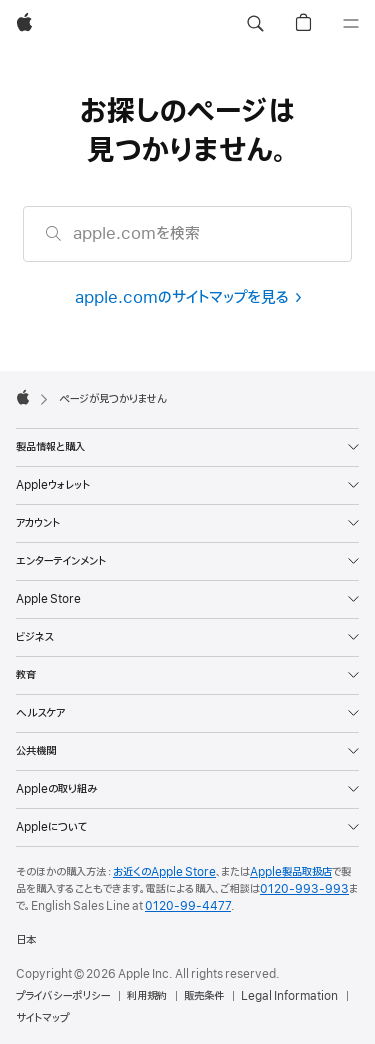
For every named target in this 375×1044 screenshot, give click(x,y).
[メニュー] (351, 24)
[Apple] (24, 24)
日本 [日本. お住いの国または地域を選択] (26, 940)
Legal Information (289, 996)
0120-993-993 (304, 889)
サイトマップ (42, 1018)
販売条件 (204, 996)
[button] (255, 24)
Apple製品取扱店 (291, 872)
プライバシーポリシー (63, 996)
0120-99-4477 (188, 906)
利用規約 (147, 996)
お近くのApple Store (164, 872)
